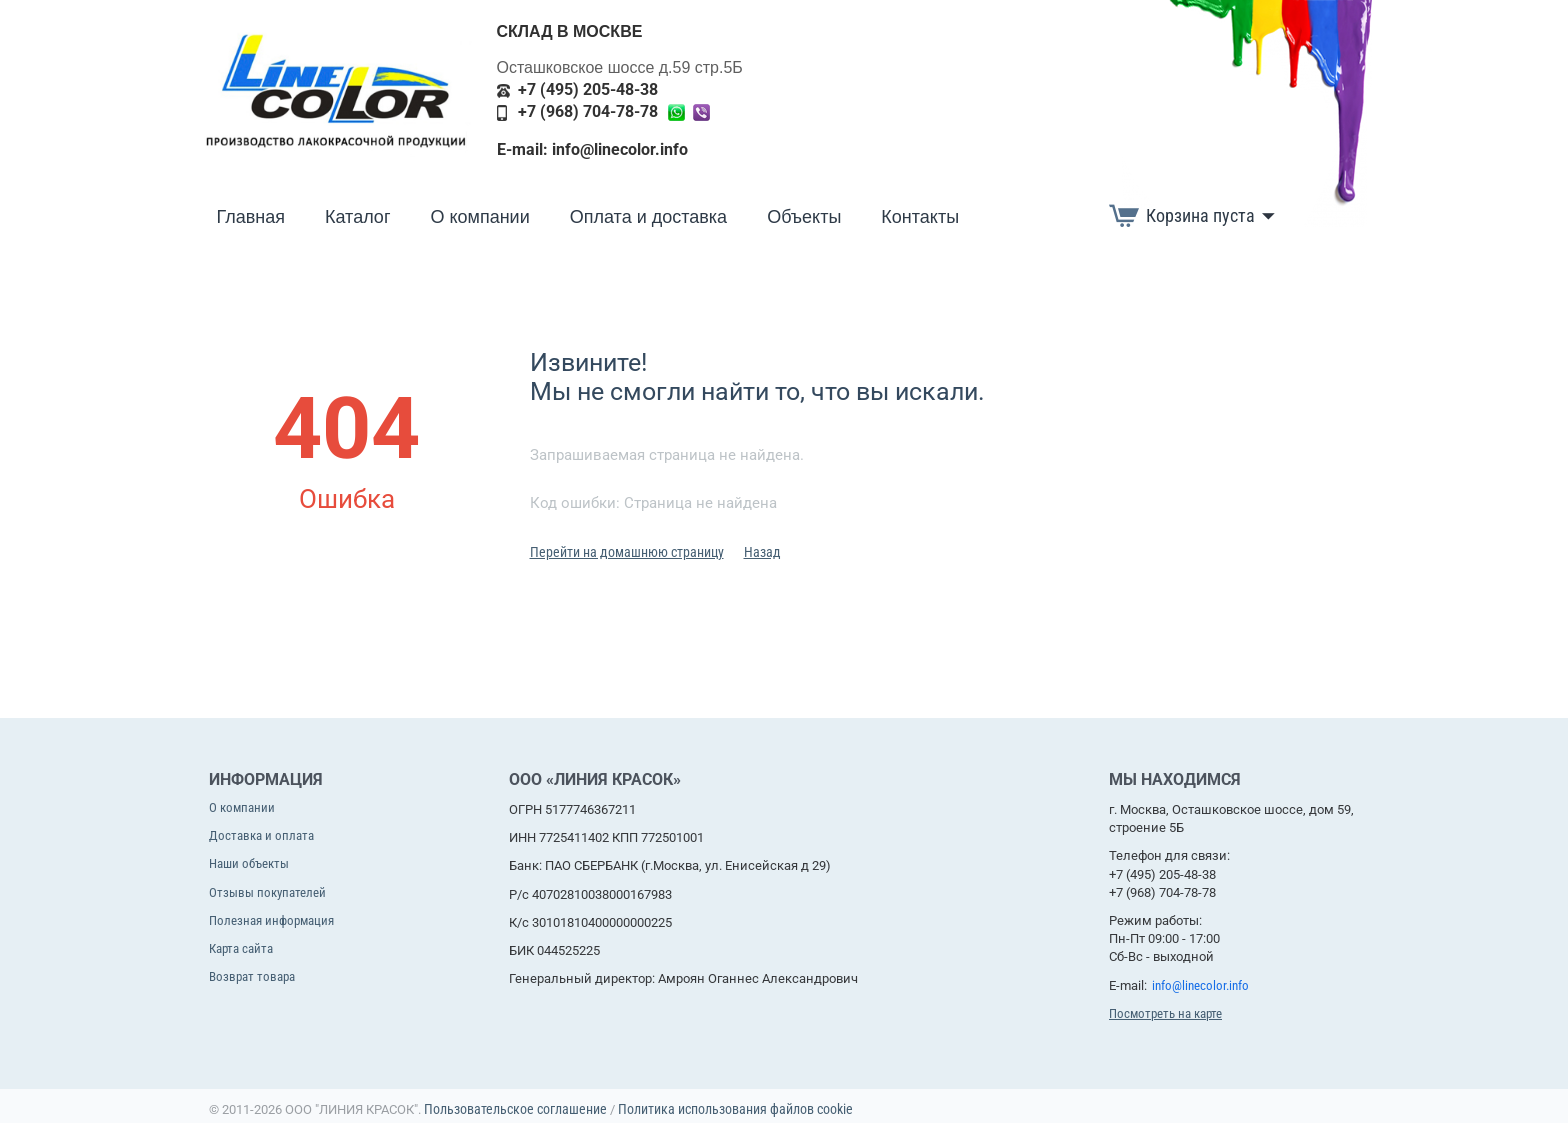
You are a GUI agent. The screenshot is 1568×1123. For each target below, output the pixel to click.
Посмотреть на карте (1165, 1013)
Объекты (804, 217)
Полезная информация (271, 920)
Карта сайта (241, 948)
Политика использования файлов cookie (735, 1109)
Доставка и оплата (261, 835)
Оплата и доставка (648, 217)
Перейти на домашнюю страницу (627, 552)
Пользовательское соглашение (515, 1109)
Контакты (920, 217)
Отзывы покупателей (267, 892)
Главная (251, 217)
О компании (479, 217)
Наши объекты (249, 863)
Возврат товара (252, 976)
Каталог (357, 217)
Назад (762, 552)
